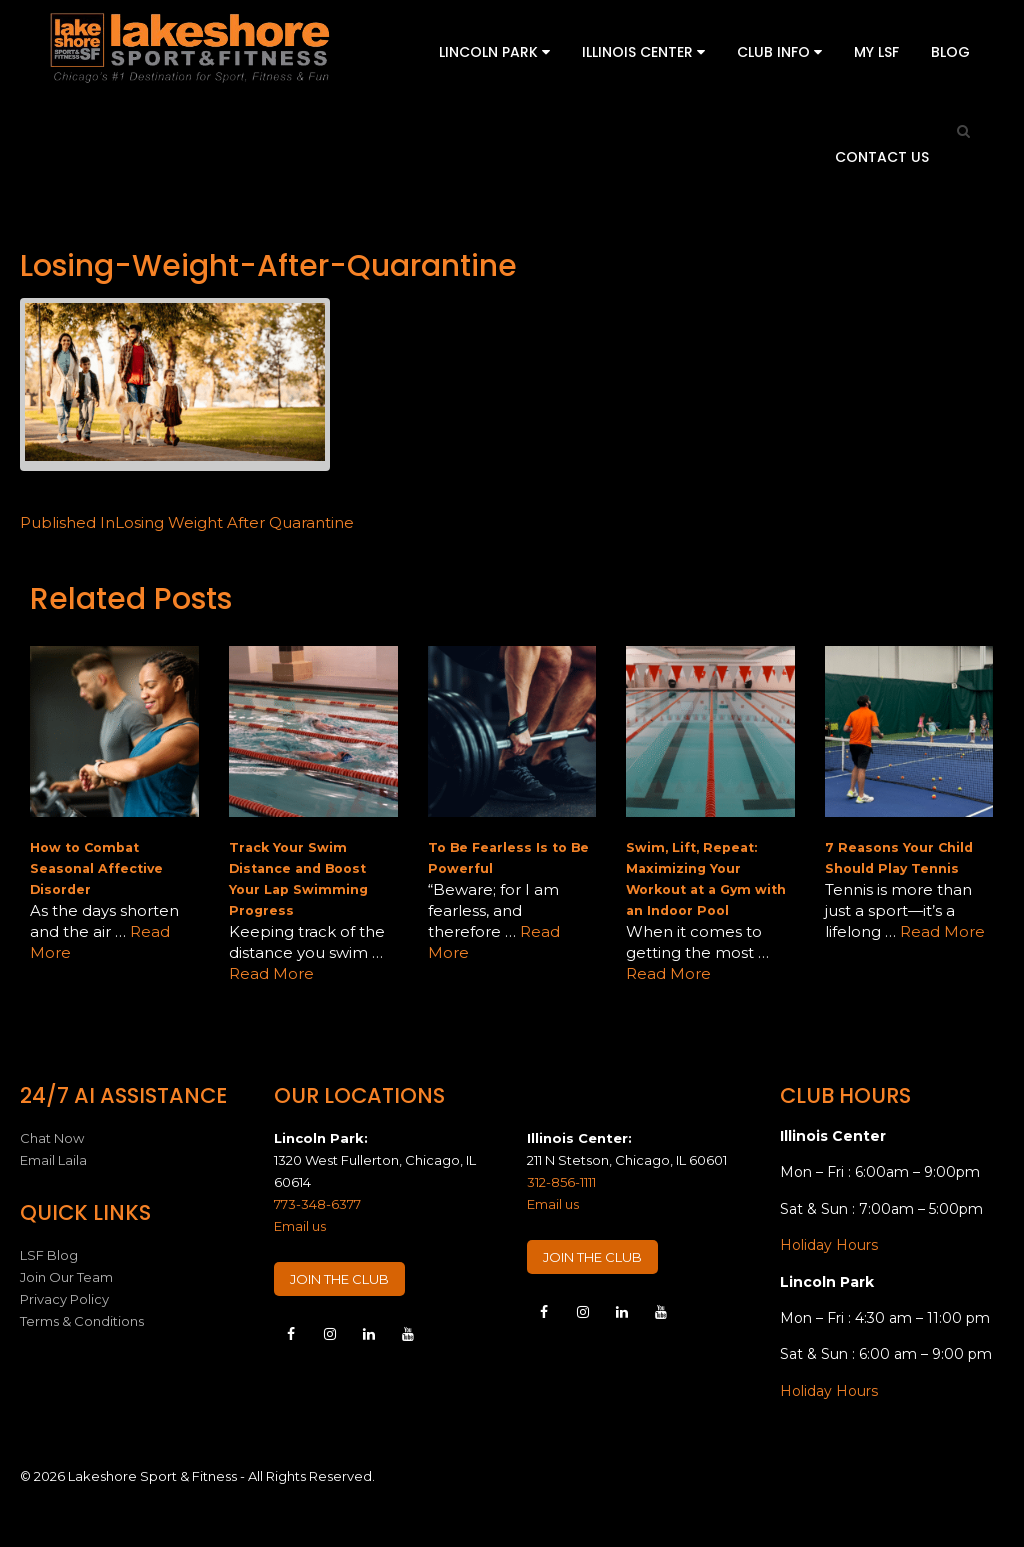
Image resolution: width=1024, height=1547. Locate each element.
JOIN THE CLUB (339, 1279)
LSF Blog (49, 1255)
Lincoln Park (494, 52)
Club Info (779, 52)
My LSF (876, 52)
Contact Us (882, 157)
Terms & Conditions (82, 1321)
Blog (950, 52)
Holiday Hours (829, 1245)
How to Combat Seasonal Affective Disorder (96, 868)
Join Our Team (66, 1277)
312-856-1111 (561, 1182)
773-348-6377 (317, 1204)
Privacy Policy (64, 1299)
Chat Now (52, 1138)
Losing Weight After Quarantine (187, 522)
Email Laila (53, 1160)
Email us (300, 1226)
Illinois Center (643, 52)
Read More (271, 973)
